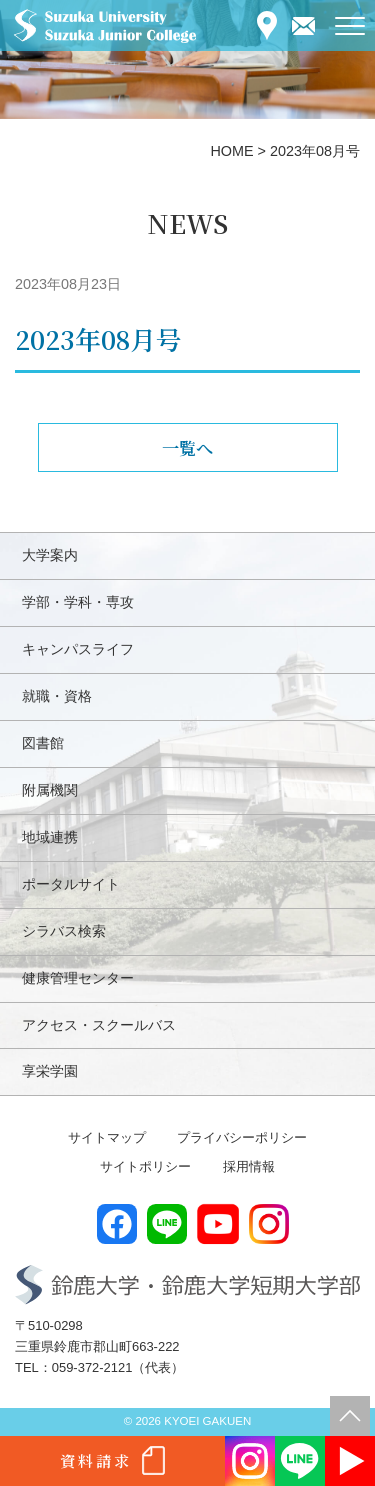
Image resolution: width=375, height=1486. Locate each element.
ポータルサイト (71, 884)
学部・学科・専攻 (78, 602)
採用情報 (249, 1166)
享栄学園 (50, 1071)
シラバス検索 (64, 931)
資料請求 (96, 1460)
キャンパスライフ (78, 649)
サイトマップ (107, 1137)
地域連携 (50, 837)
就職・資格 (57, 696)
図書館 (43, 743)
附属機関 (50, 790)
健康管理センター (78, 978)
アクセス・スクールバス (99, 1025)
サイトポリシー (145, 1166)
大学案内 (50, 555)
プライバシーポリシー (242, 1137)
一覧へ (187, 447)
